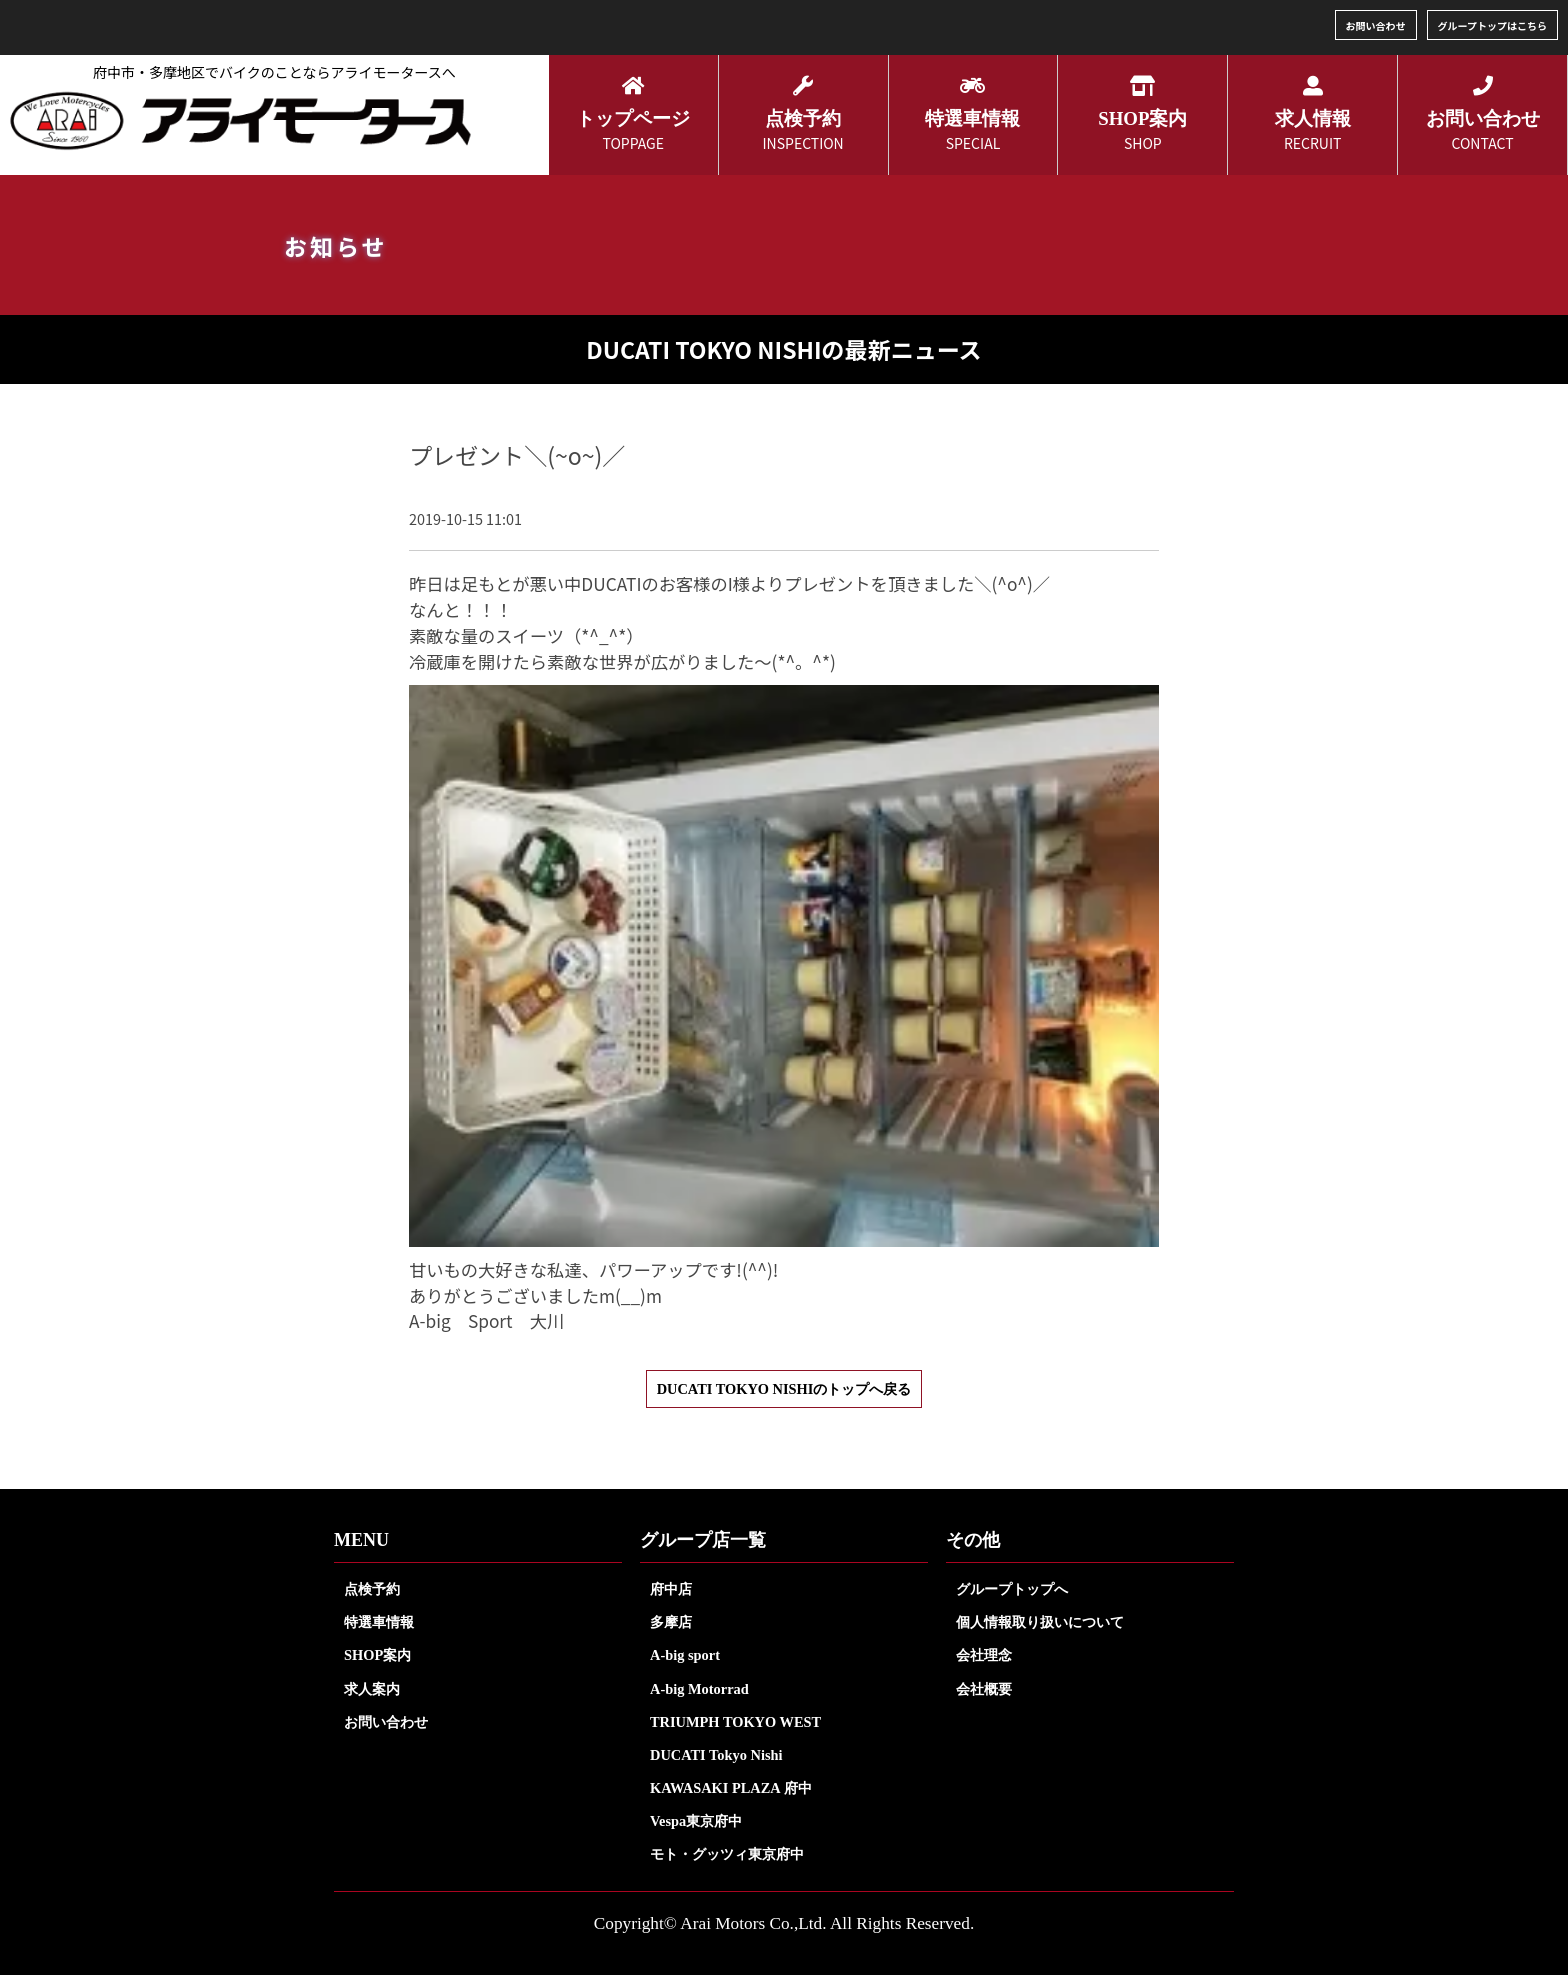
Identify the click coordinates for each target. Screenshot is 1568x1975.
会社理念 (984, 1655)
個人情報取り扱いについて (1040, 1622)
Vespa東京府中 (696, 1821)
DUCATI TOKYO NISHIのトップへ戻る (784, 1389)
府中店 (671, 1589)
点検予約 (372, 1589)
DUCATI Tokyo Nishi (716, 1755)
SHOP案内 (377, 1655)
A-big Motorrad (699, 1689)
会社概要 (984, 1689)
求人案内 (372, 1689)
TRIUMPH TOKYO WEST (735, 1722)
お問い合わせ (1376, 25)
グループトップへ (1012, 1589)
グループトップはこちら (1492, 25)
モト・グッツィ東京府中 (727, 1854)
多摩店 (671, 1622)
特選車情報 (379, 1622)
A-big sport (685, 1655)
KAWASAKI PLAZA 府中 (731, 1788)
